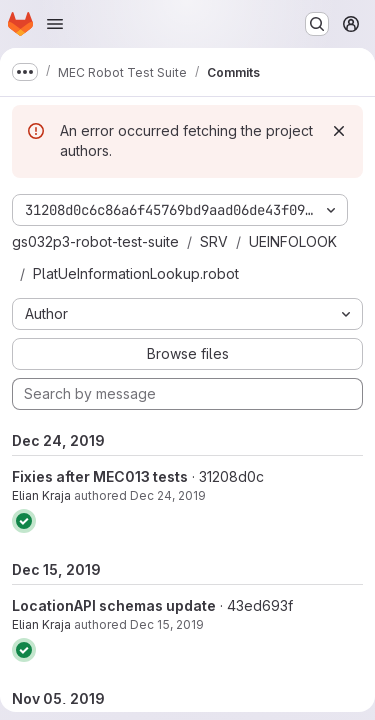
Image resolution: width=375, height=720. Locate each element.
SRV (214, 241)
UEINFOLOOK (293, 241)
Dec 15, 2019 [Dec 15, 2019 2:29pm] (167, 624)
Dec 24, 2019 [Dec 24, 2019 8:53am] (168, 495)
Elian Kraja (41, 495)
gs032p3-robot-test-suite (95, 241)
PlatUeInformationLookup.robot (136, 273)
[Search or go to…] (317, 24)
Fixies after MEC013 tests (100, 476)
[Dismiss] (339, 131)
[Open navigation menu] (55, 24)
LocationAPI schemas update (114, 605)
